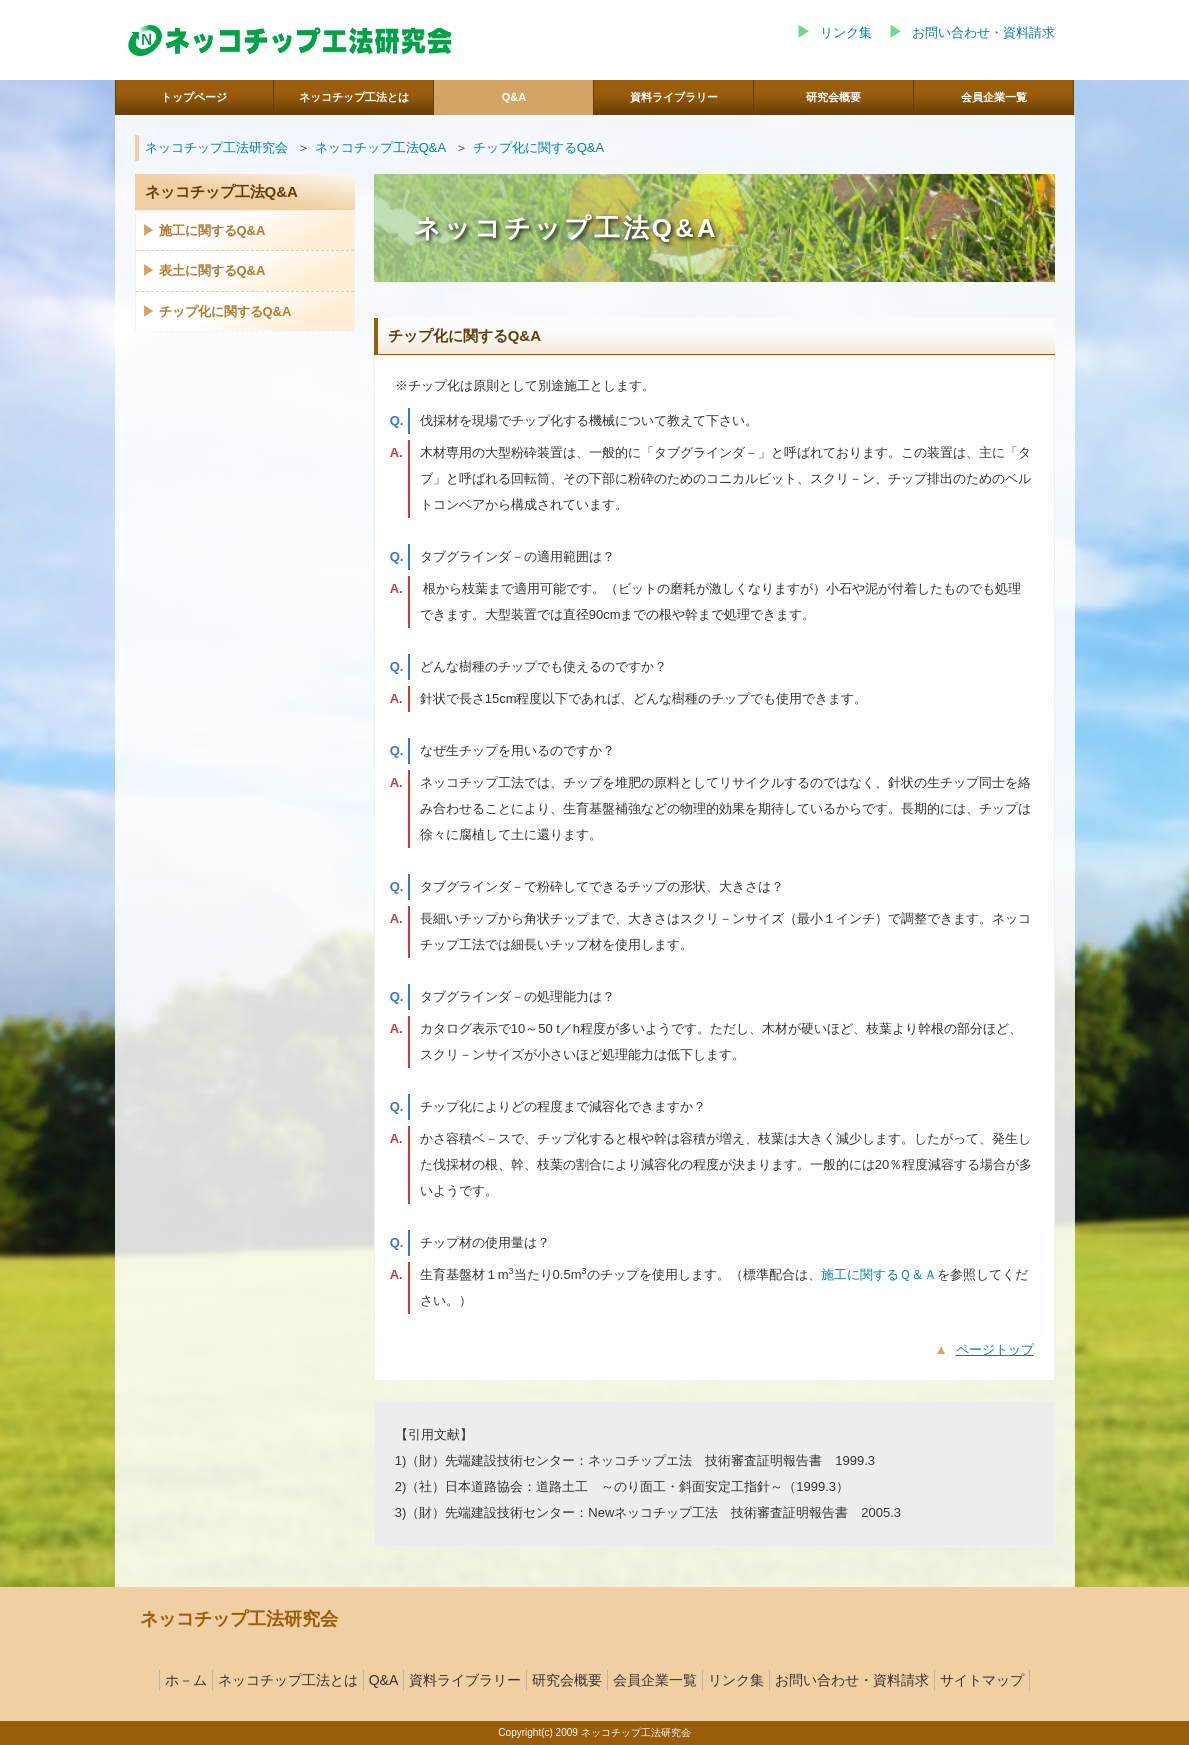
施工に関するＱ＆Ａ (879, 1274)
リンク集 (846, 32)
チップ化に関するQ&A (538, 147)
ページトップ (995, 1349)
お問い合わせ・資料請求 (983, 32)
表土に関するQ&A (212, 270)
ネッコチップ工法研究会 (216, 147)
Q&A (384, 1680)
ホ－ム (186, 1680)
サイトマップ (982, 1680)
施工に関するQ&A (212, 230)
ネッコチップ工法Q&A (380, 147)
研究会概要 (567, 1680)
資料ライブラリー (465, 1680)
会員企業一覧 (655, 1680)
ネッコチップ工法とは (288, 1680)
